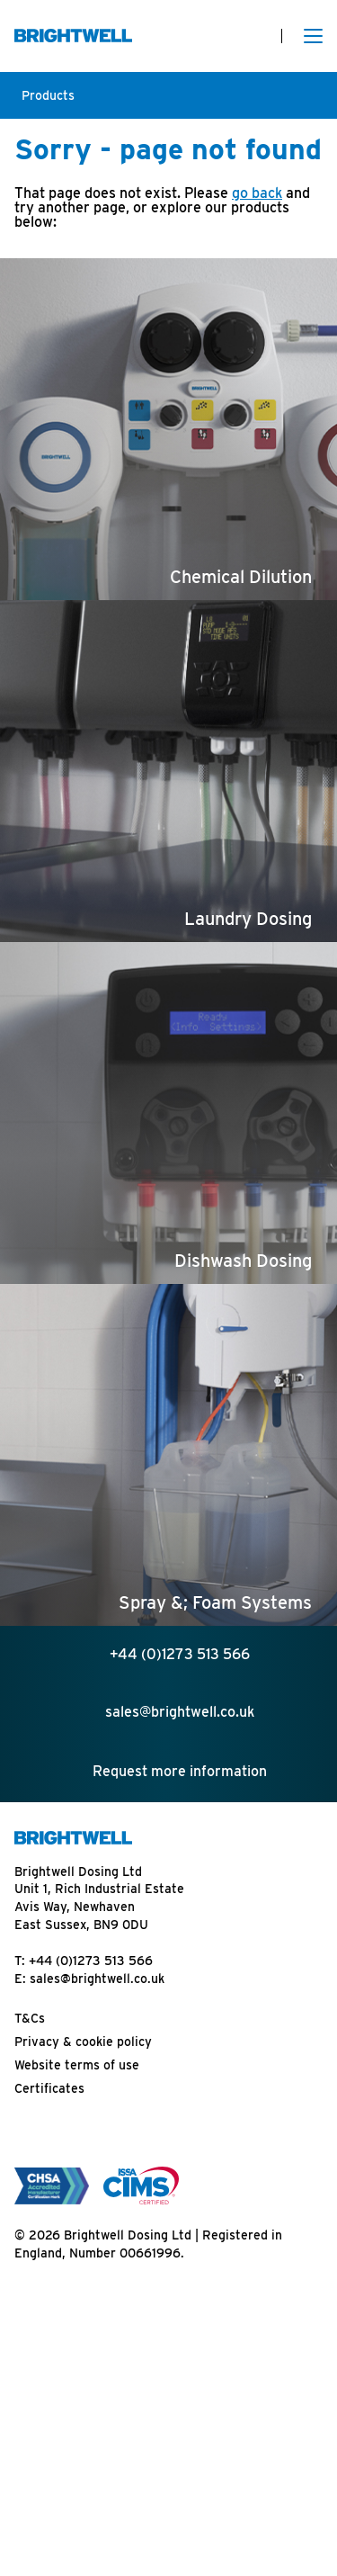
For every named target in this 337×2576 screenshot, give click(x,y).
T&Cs (29, 2018)
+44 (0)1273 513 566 (91, 1960)
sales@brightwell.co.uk (97, 1978)
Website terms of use (76, 2065)
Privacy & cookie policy (83, 2041)
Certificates (49, 2088)
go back (257, 193)
